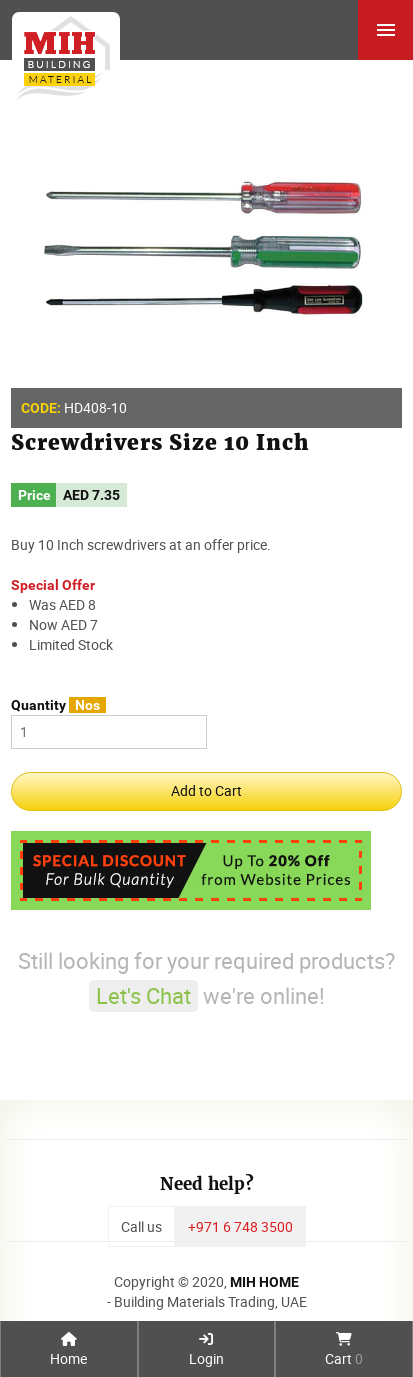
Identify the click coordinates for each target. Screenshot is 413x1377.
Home (68, 1350)
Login (206, 1350)
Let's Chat (143, 995)
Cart (344, 1350)
